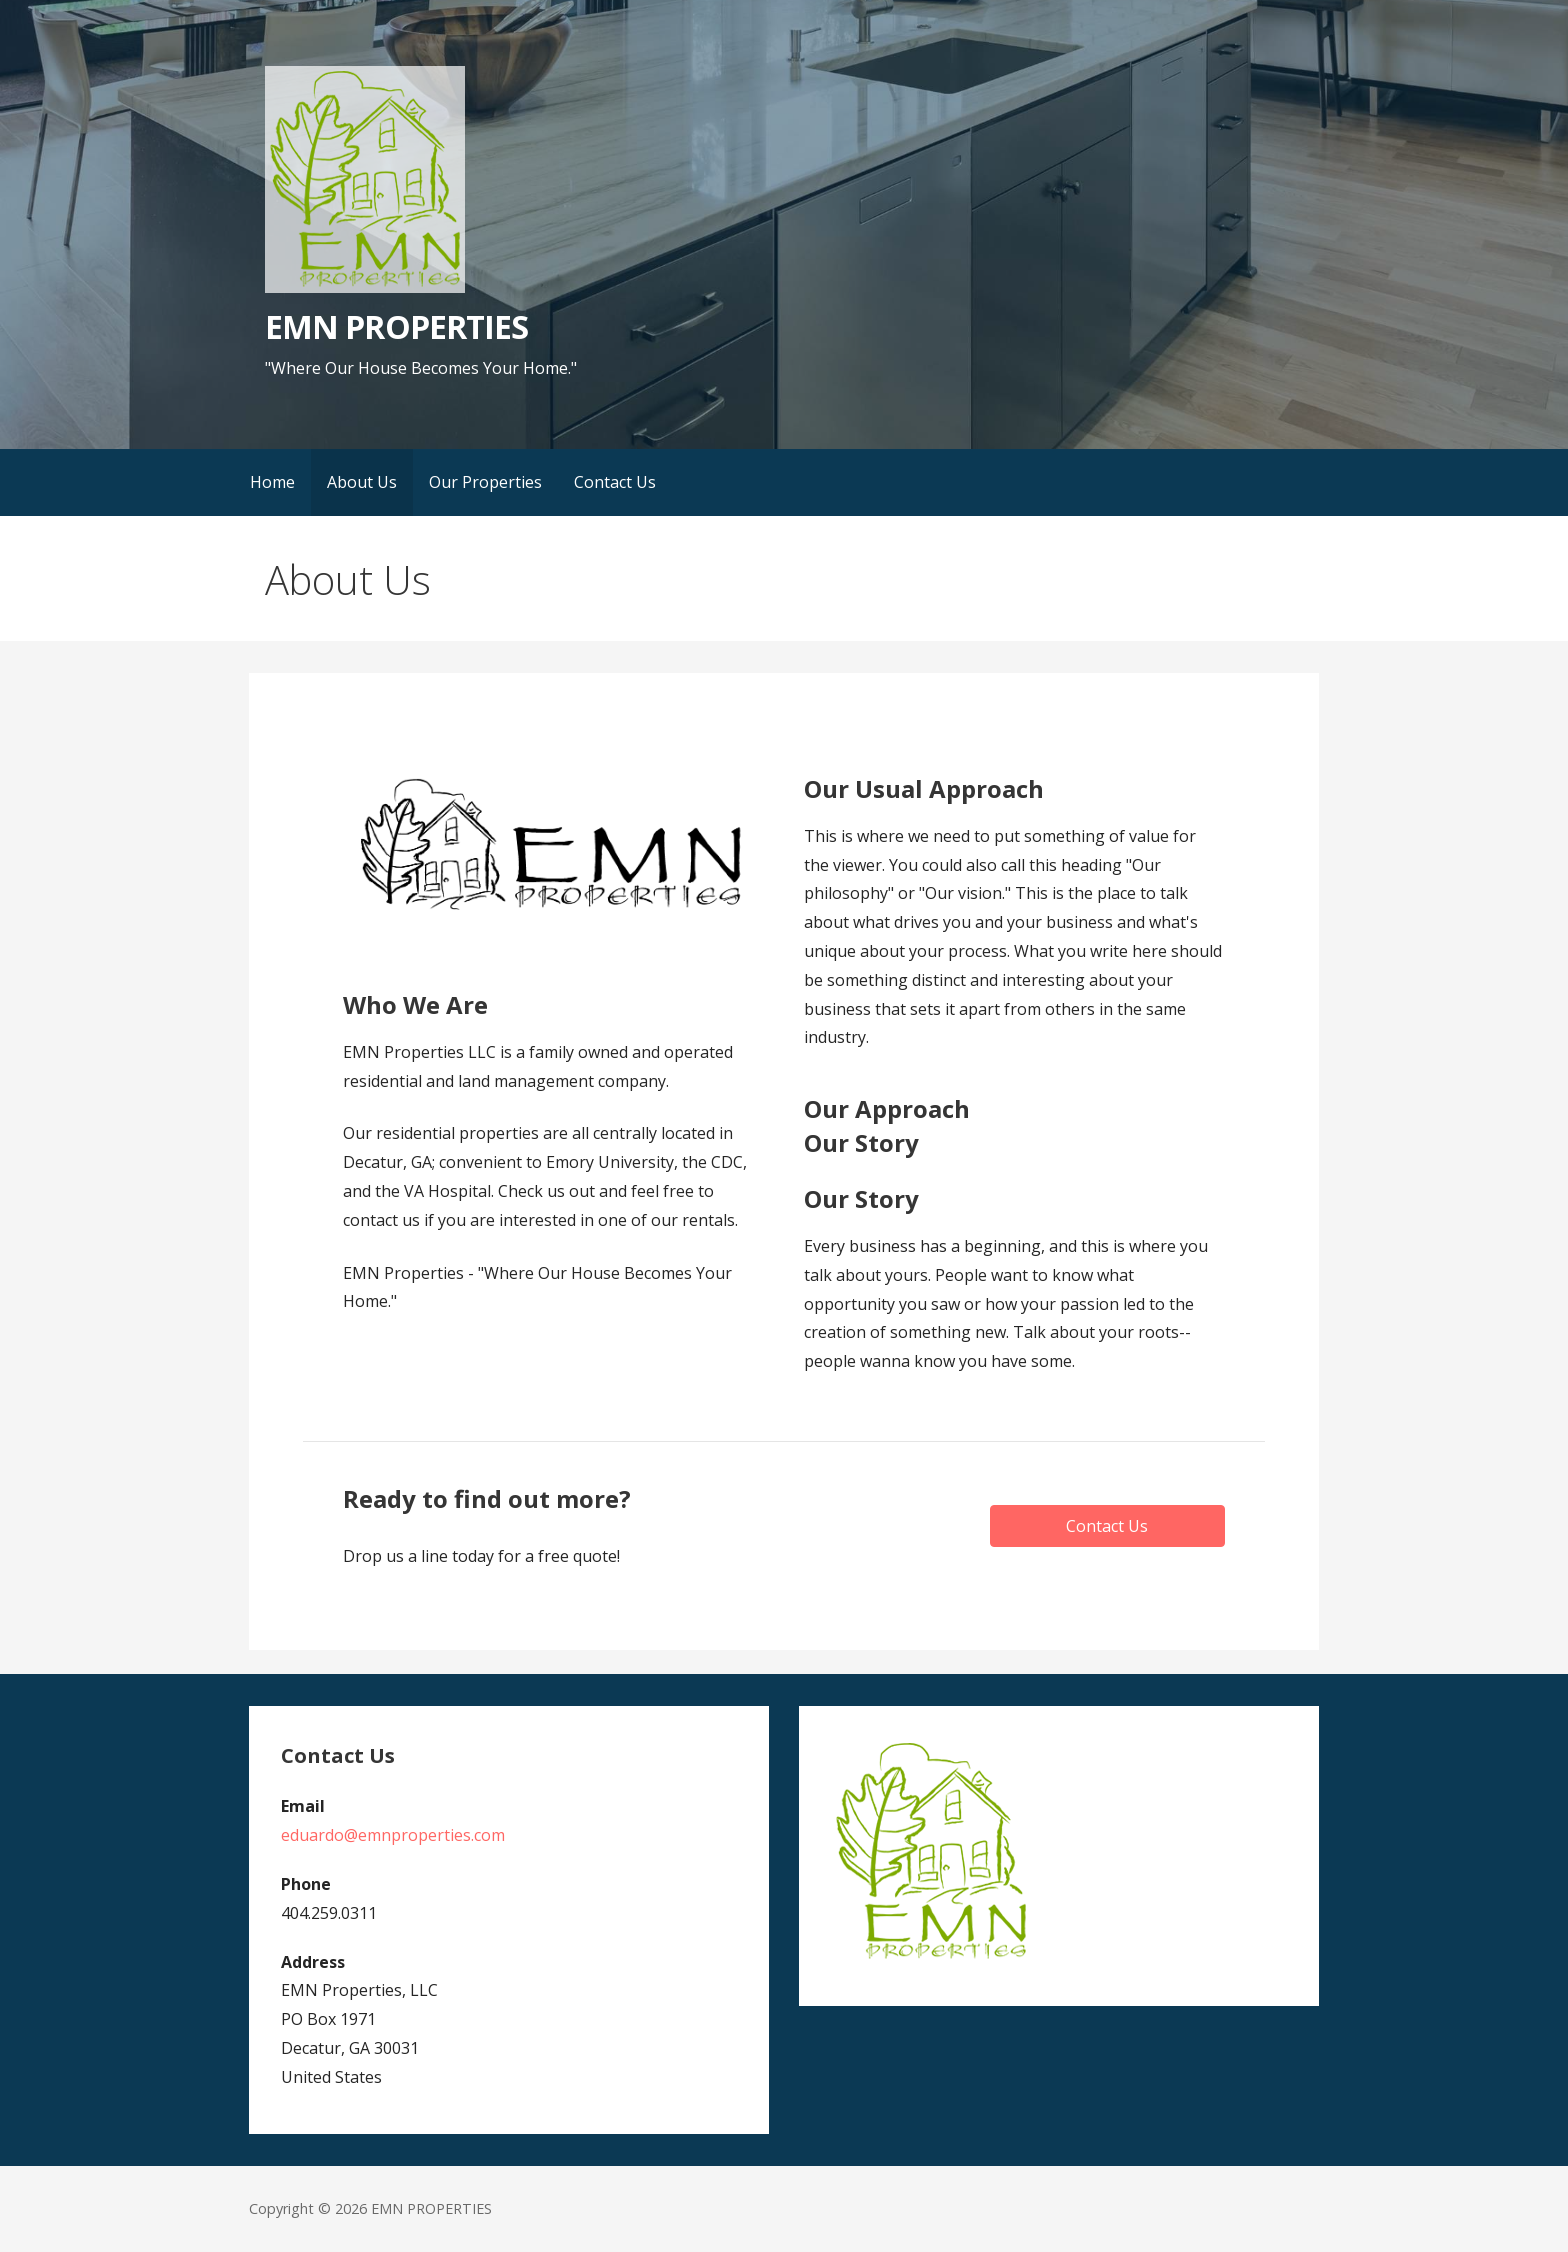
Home (272, 482)
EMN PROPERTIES (396, 326)
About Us (362, 482)
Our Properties (485, 482)
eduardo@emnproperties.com (393, 1835)
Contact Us (615, 482)
